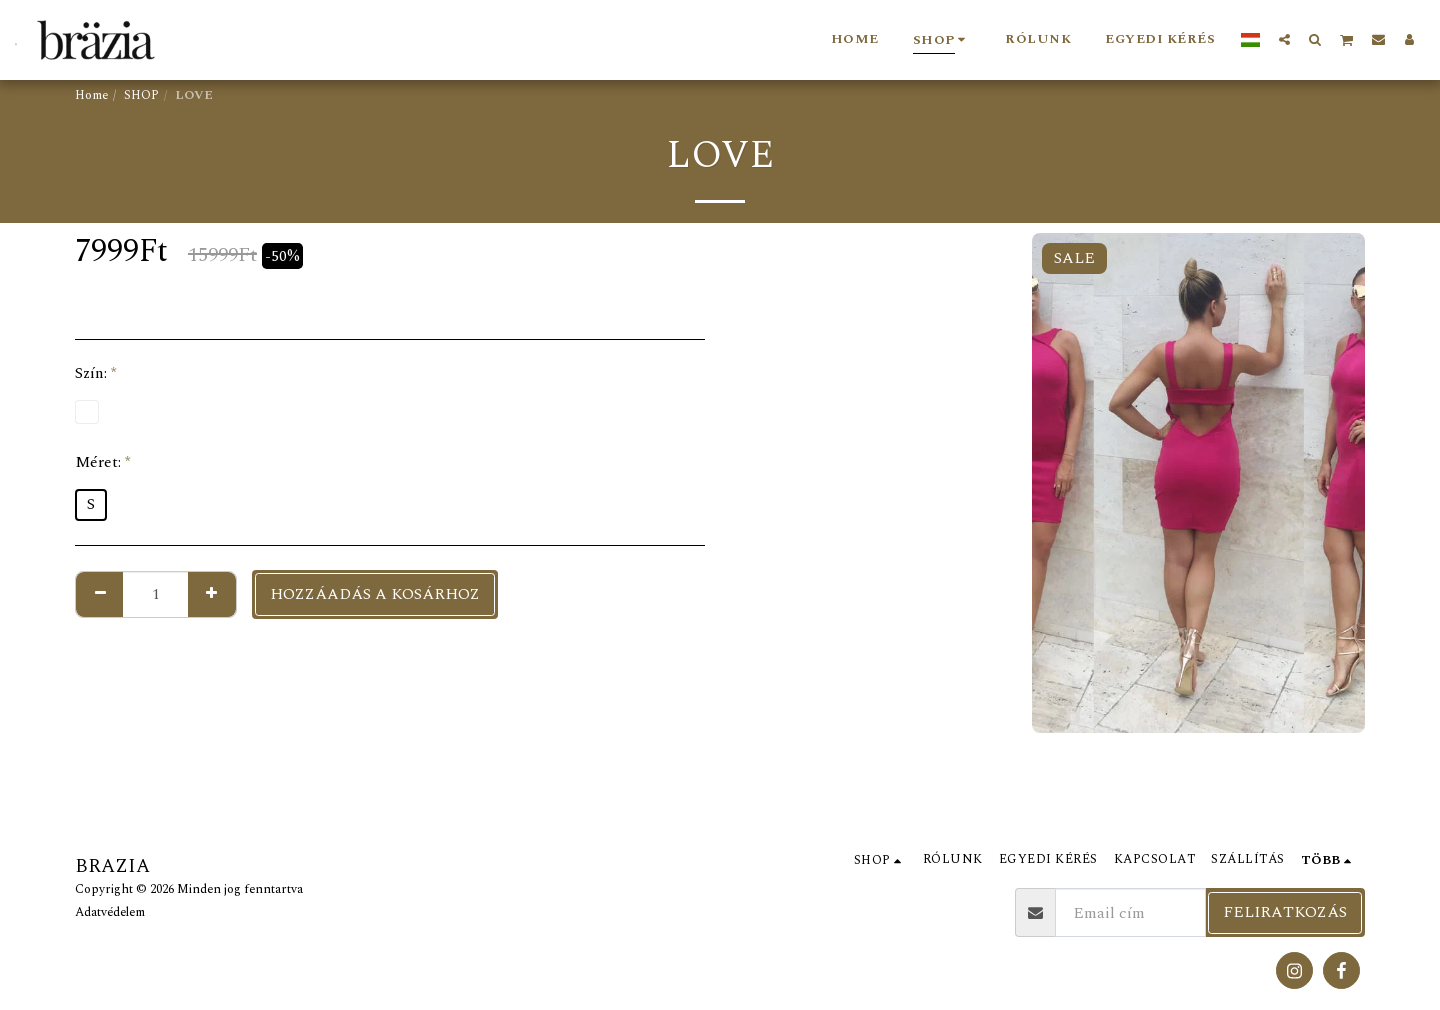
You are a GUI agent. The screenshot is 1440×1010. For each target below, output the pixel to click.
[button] (1284, 39)
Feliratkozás (1285, 912)
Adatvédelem (110, 912)
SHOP (141, 95)
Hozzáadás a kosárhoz (375, 594)
